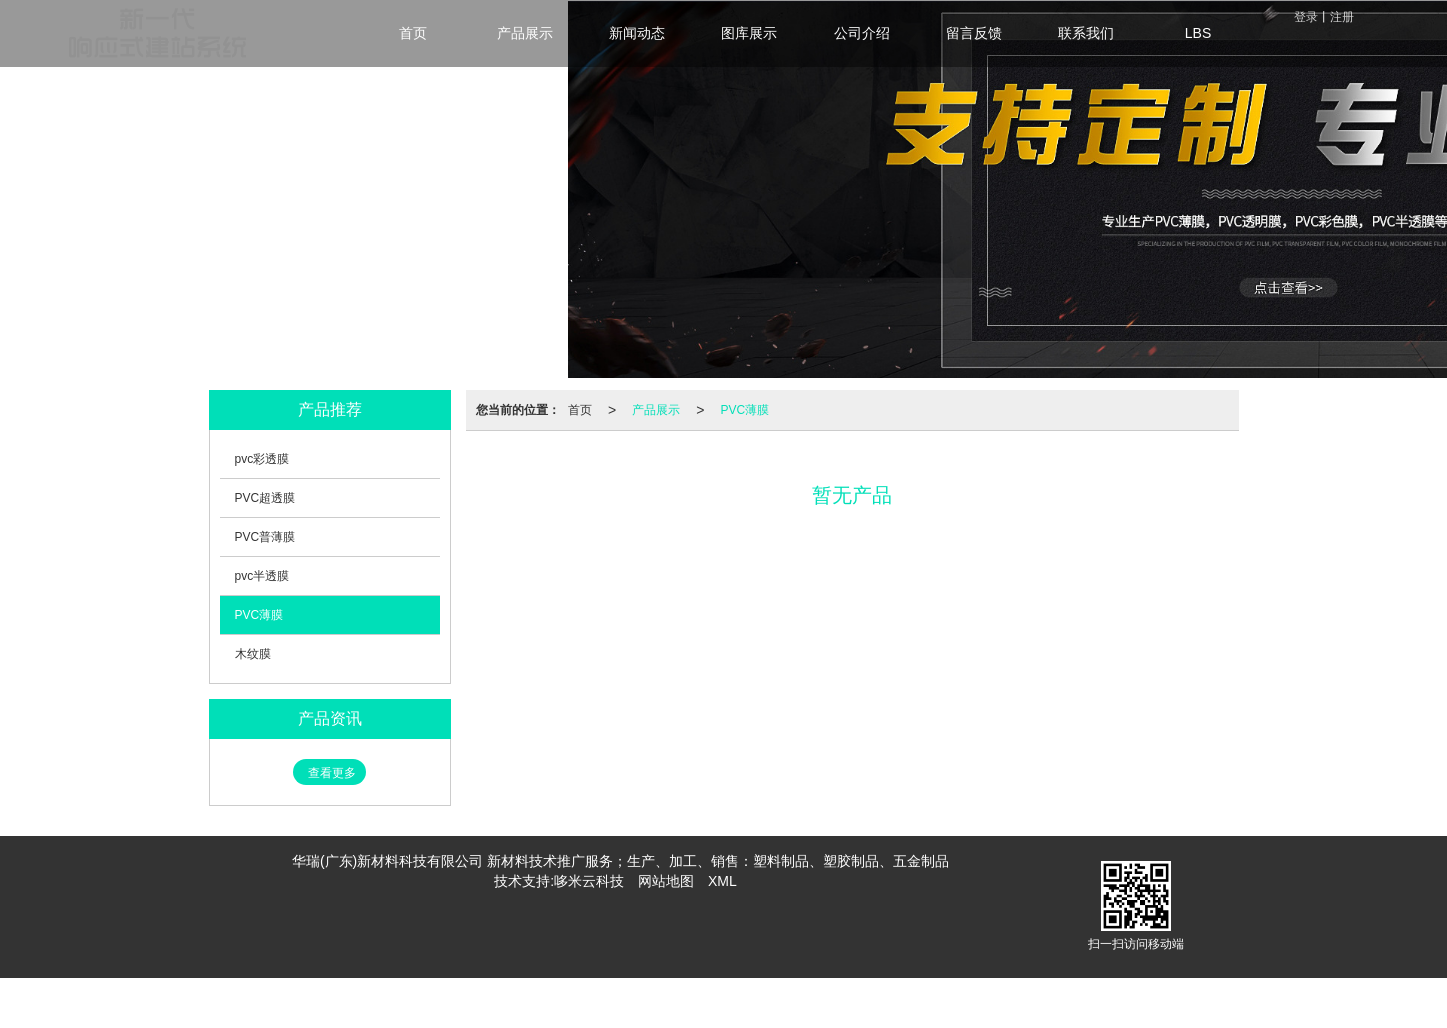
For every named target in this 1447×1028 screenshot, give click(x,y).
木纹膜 (253, 654)
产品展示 (656, 410)
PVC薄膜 (744, 410)
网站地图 (666, 881)
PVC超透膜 (265, 498)
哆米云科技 (589, 881)
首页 (580, 410)
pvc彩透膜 (262, 459)
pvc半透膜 (262, 576)
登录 (1306, 17)
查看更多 (332, 773)
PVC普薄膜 (265, 537)
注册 (1342, 17)
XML (722, 881)
